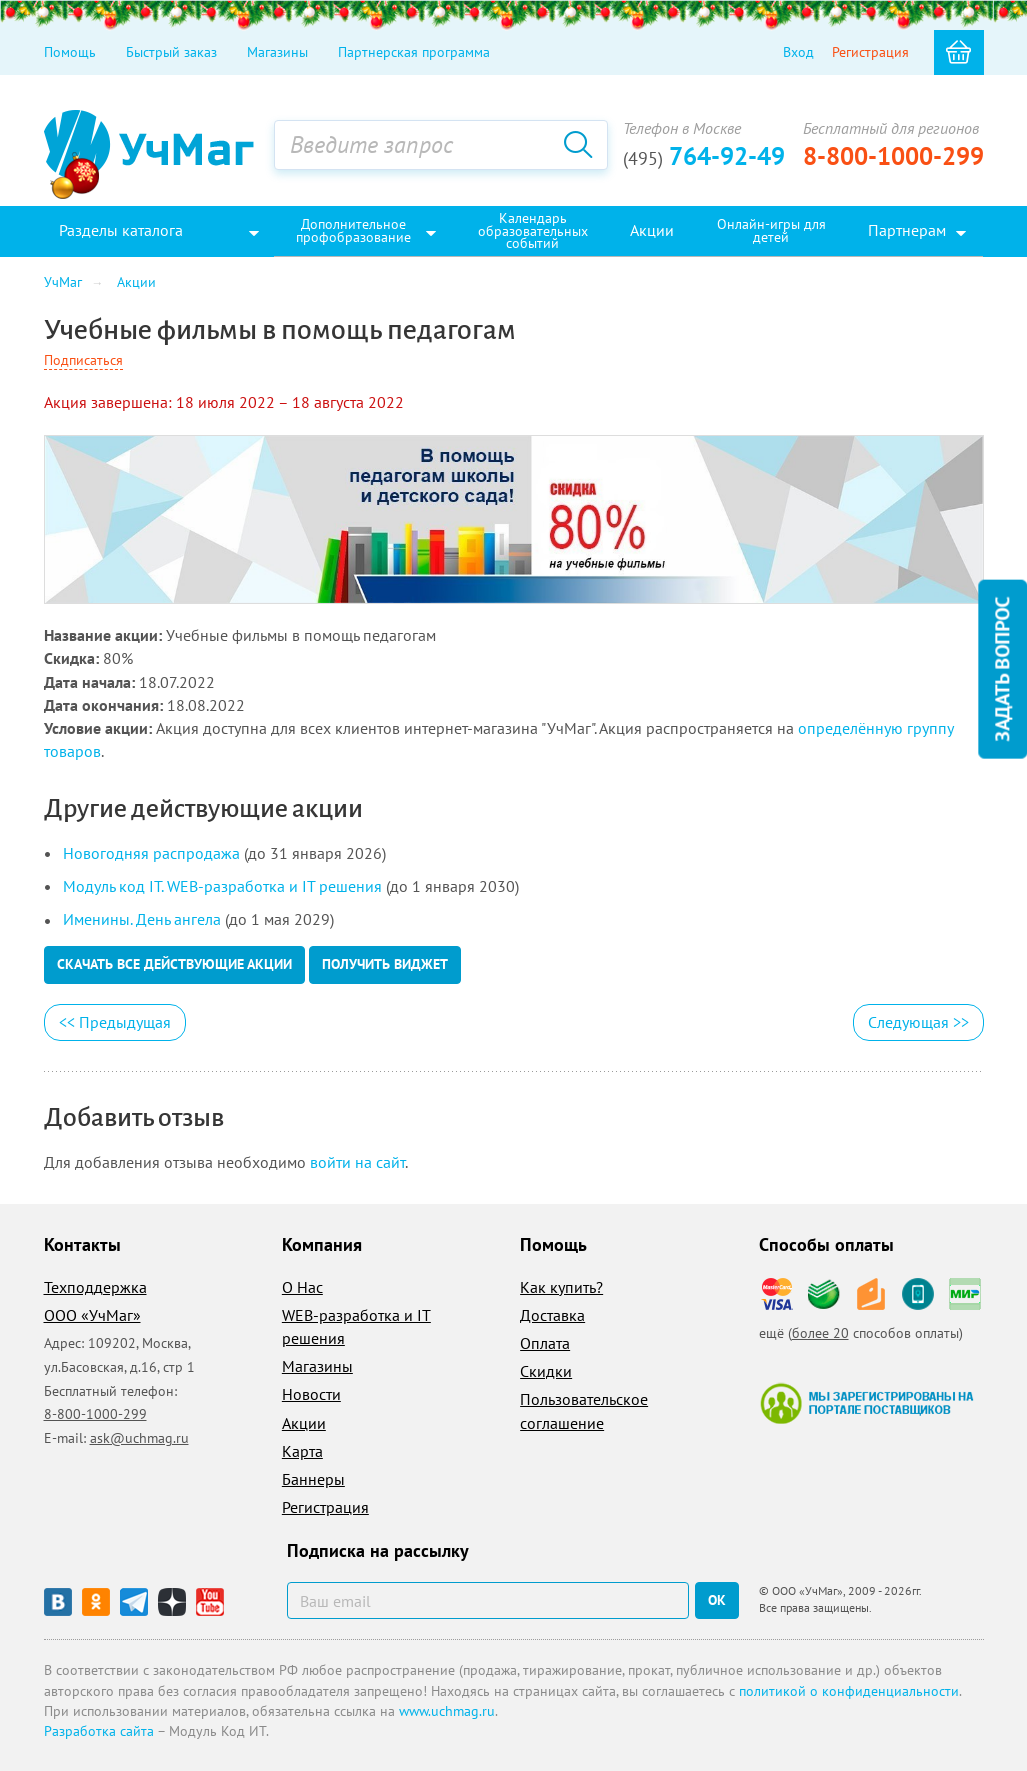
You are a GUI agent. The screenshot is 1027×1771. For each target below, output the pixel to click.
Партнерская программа (414, 52)
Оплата (545, 1343)
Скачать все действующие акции (174, 964)
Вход (798, 52)
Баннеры (313, 1479)
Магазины (277, 52)
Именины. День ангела (142, 919)
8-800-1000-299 (893, 156)
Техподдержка (95, 1287)
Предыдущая (115, 1022)
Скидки (546, 1371)
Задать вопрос (1002, 669)
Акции (304, 1423)
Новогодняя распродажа (151, 853)
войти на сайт (357, 1162)
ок (717, 1600)
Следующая (918, 1022)
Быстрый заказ (171, 52)
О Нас (302, 1287)
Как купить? (561, 1287)
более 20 (820, 1333)
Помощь (70, 52)
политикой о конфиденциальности (849, 1691)
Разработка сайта (99, 1731)
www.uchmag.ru (447, 1711)
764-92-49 (704, 156)
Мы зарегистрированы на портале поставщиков (866, 1403)
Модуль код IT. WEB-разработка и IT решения (222, 886)
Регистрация (870, 52)
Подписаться (83, 360)
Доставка (552, 1315)
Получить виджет (385, 964)
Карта (302, 1451)
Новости (311, 1394)
